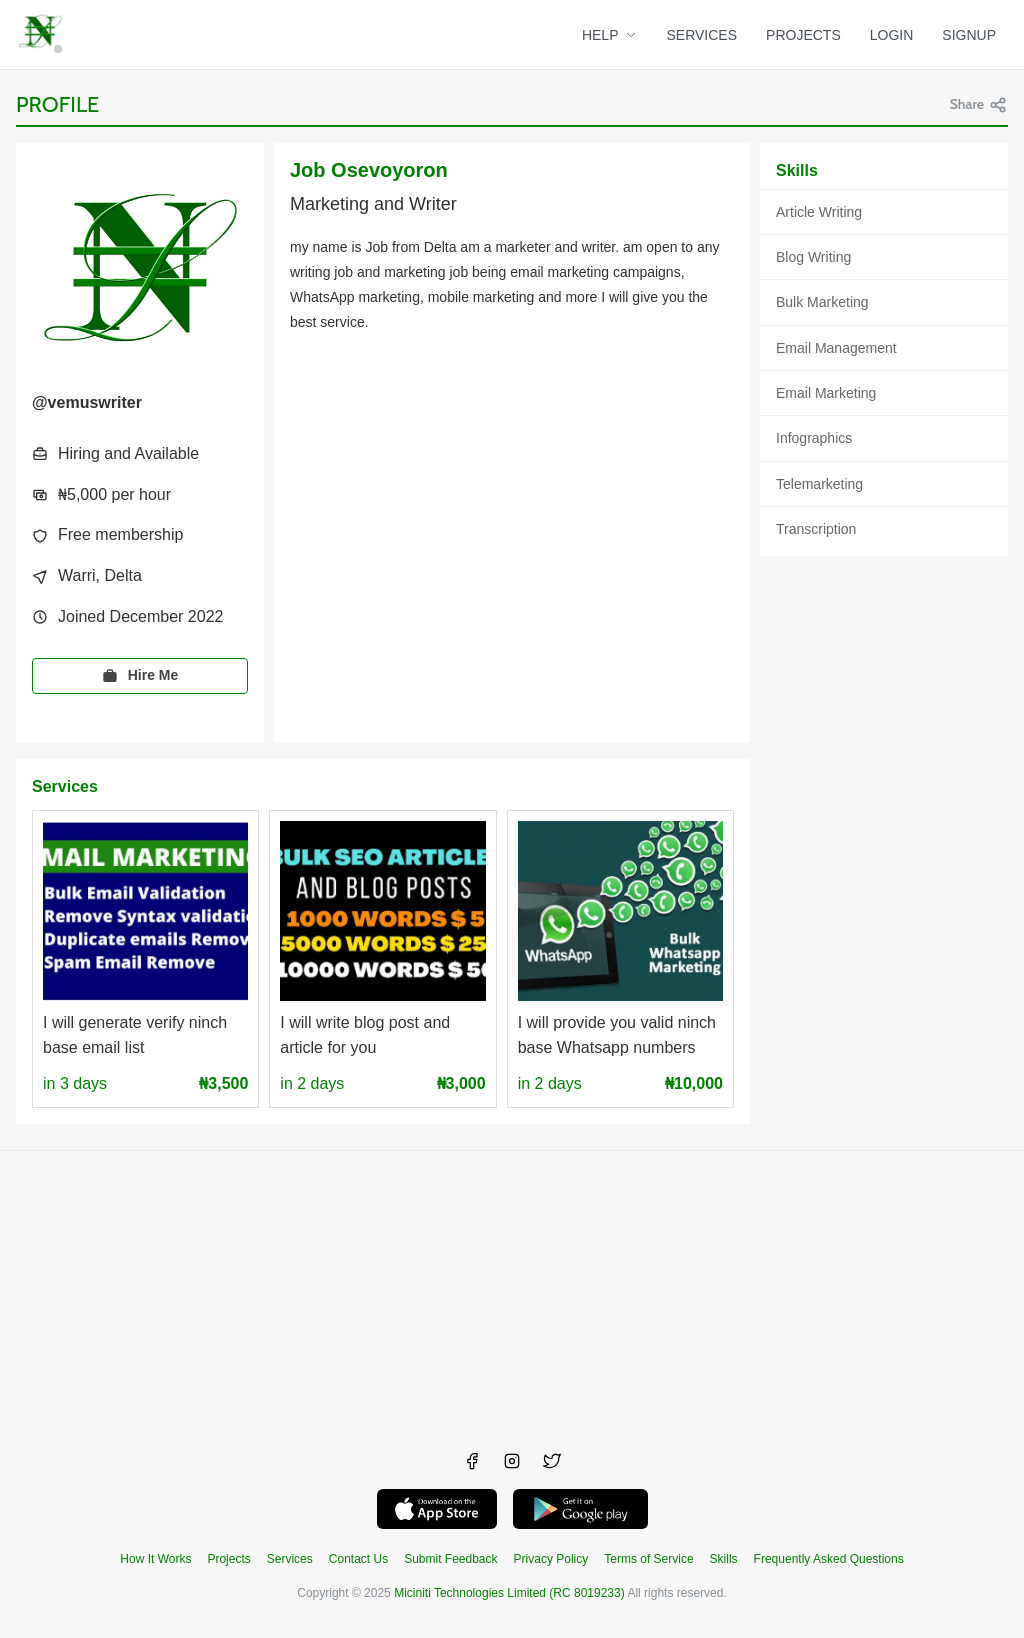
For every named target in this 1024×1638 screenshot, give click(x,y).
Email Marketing (826, 393)
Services (290, 1559)
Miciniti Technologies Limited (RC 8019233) (509, 1593)
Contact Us (358, 1559)
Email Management (836, 348)
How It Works (155, 1559)
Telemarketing (819, 484)
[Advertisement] (512, 1291)
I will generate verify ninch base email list (135, 1035)
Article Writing (819, 212)
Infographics (814, 438)
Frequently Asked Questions (829, 1559)
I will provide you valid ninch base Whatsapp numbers (617, 1035)
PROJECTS (803, 35)
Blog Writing (813, 257)
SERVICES (702, 35)
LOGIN (892, 35)
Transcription (816, 529)
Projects (228, 1559)
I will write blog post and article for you (365, 1035)
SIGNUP (969, 35)
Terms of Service (648, 1559)
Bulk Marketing (822, 302)
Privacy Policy (551, 1559)
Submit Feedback (450, 1559)
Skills (724, 1559)
